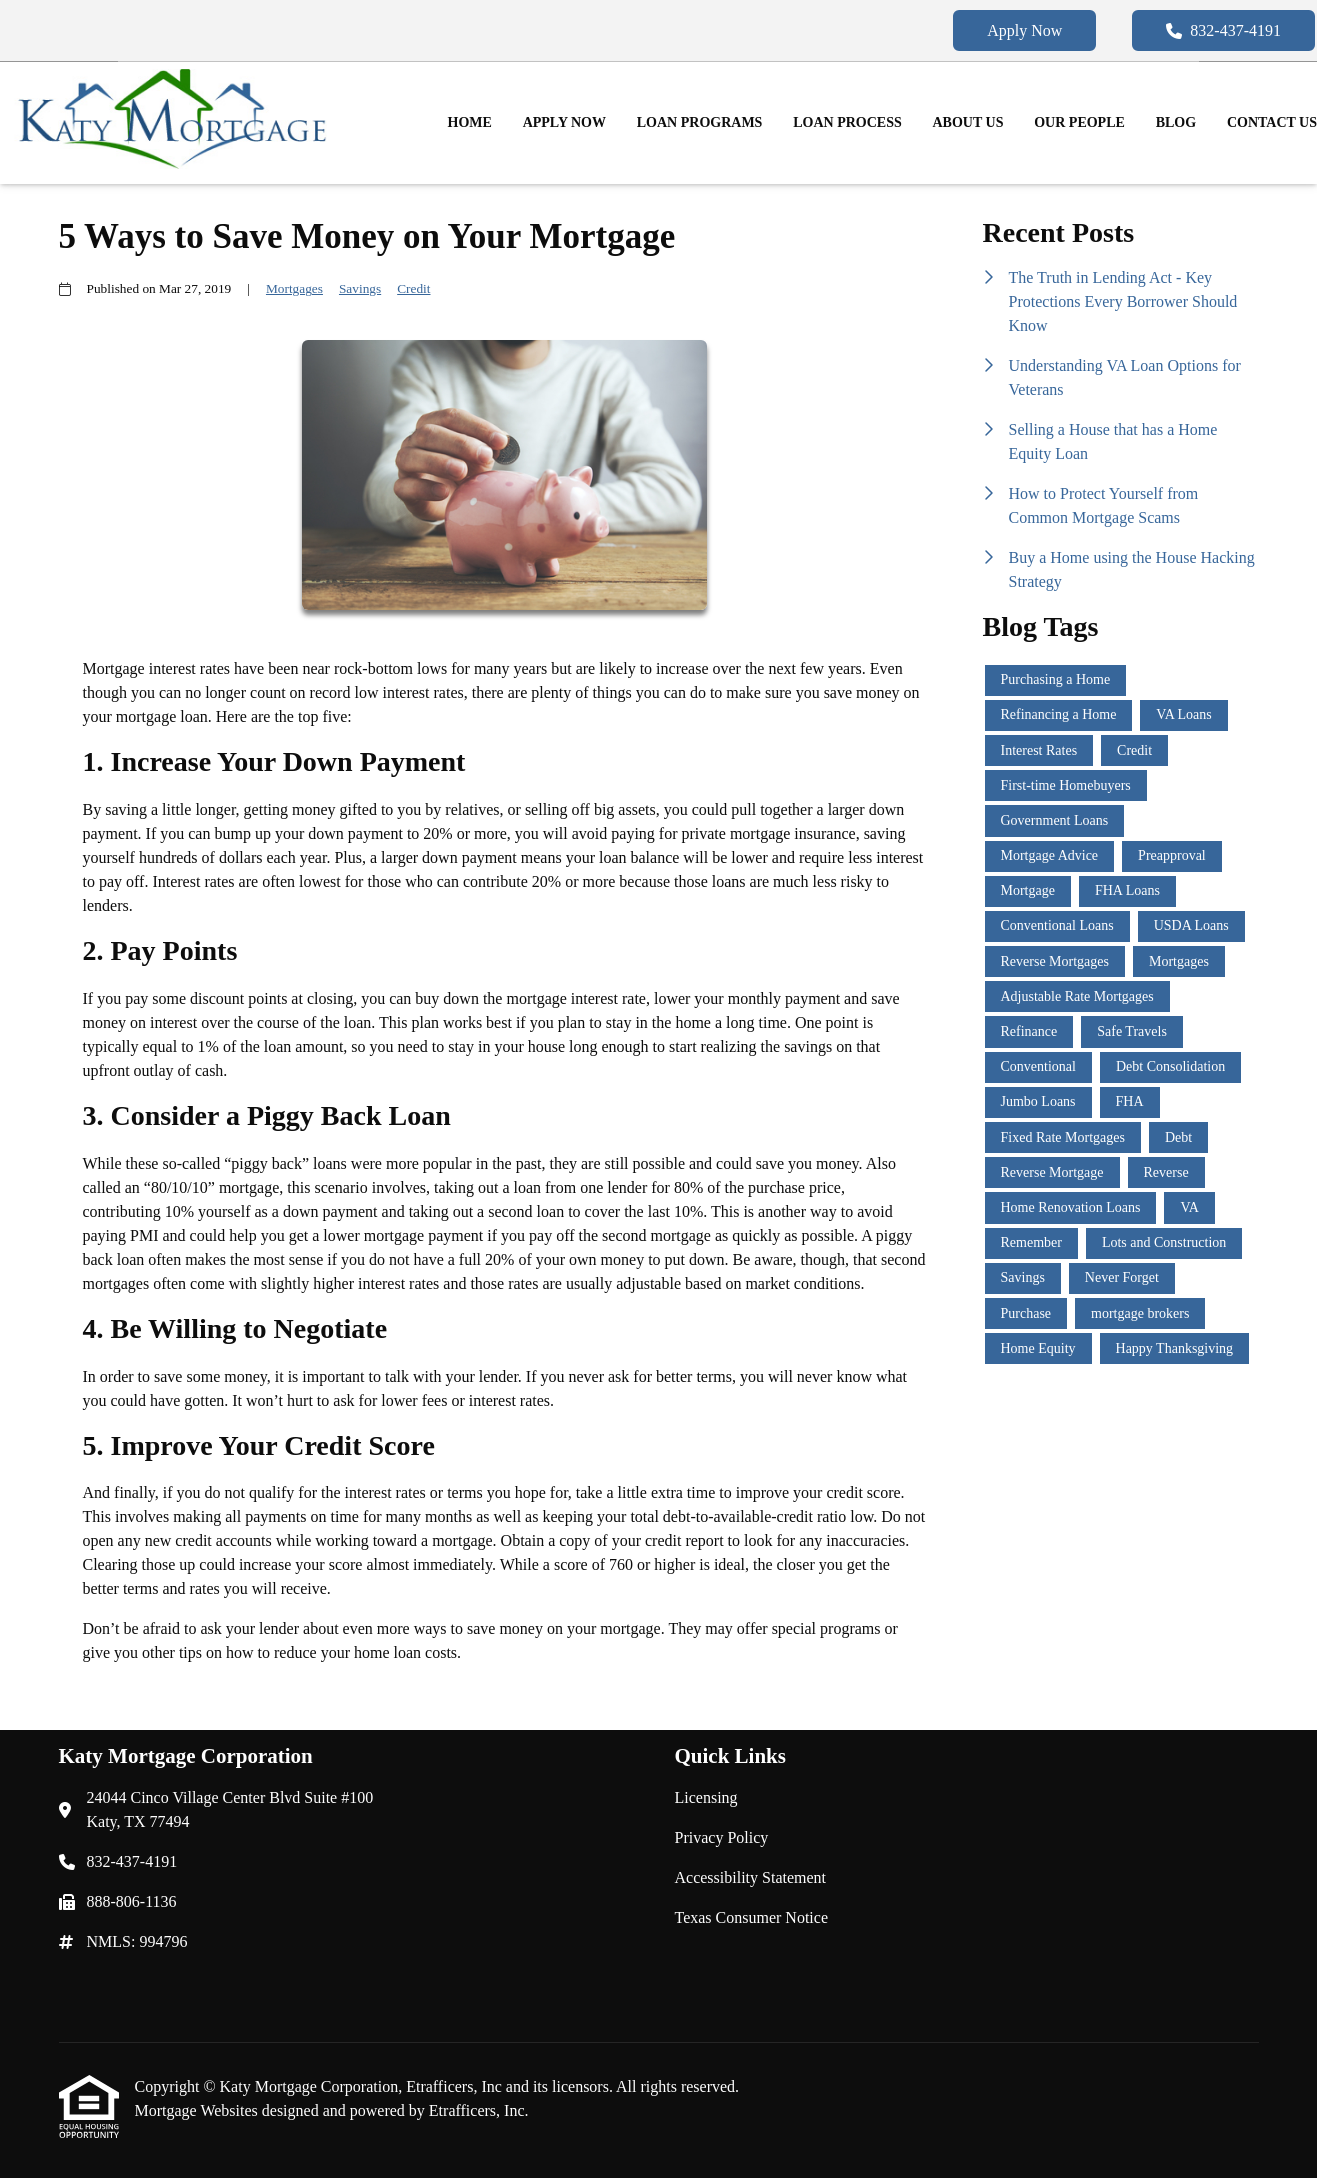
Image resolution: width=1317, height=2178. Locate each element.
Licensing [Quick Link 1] (706, 1797)
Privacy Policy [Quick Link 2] (722, 1837)
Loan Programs (700, 122)
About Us (968, 122)
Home (470, 122)
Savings (360, 288)
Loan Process (847, 122)
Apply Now (1024, 30)
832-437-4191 (1223, 30)
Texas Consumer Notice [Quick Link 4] (752, 1917)
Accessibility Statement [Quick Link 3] (751, 1877)
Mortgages (294, 288)
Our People (1079, 122)
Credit (413, 288)
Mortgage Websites (198, 2110)
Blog (1176, 122)
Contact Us (1272, 122)
